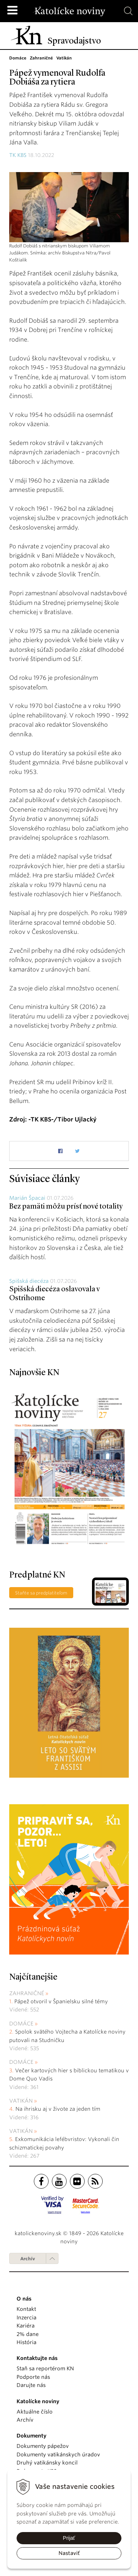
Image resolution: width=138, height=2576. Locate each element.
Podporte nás (33, 2377)
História (26, 2342)
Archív (27, 2258)
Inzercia (26, 2317)
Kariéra (26, 2326)
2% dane (28, 2334)
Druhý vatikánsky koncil (47, 2463)
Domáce (21, 2024)
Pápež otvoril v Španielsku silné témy (61, 2001)
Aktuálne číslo (35, 2412)
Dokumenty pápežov (43, 2446)
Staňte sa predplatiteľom (41, 1593)
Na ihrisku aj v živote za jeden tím (57, 2109)
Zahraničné (26, 1993)
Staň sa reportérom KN (45, 2368)
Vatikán (21, 2101)
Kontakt (26, 2309)
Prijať (69, 2538)
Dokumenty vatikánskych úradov (58, 2454)
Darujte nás (31, 2385)
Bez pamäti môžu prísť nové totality (66, 1206)
